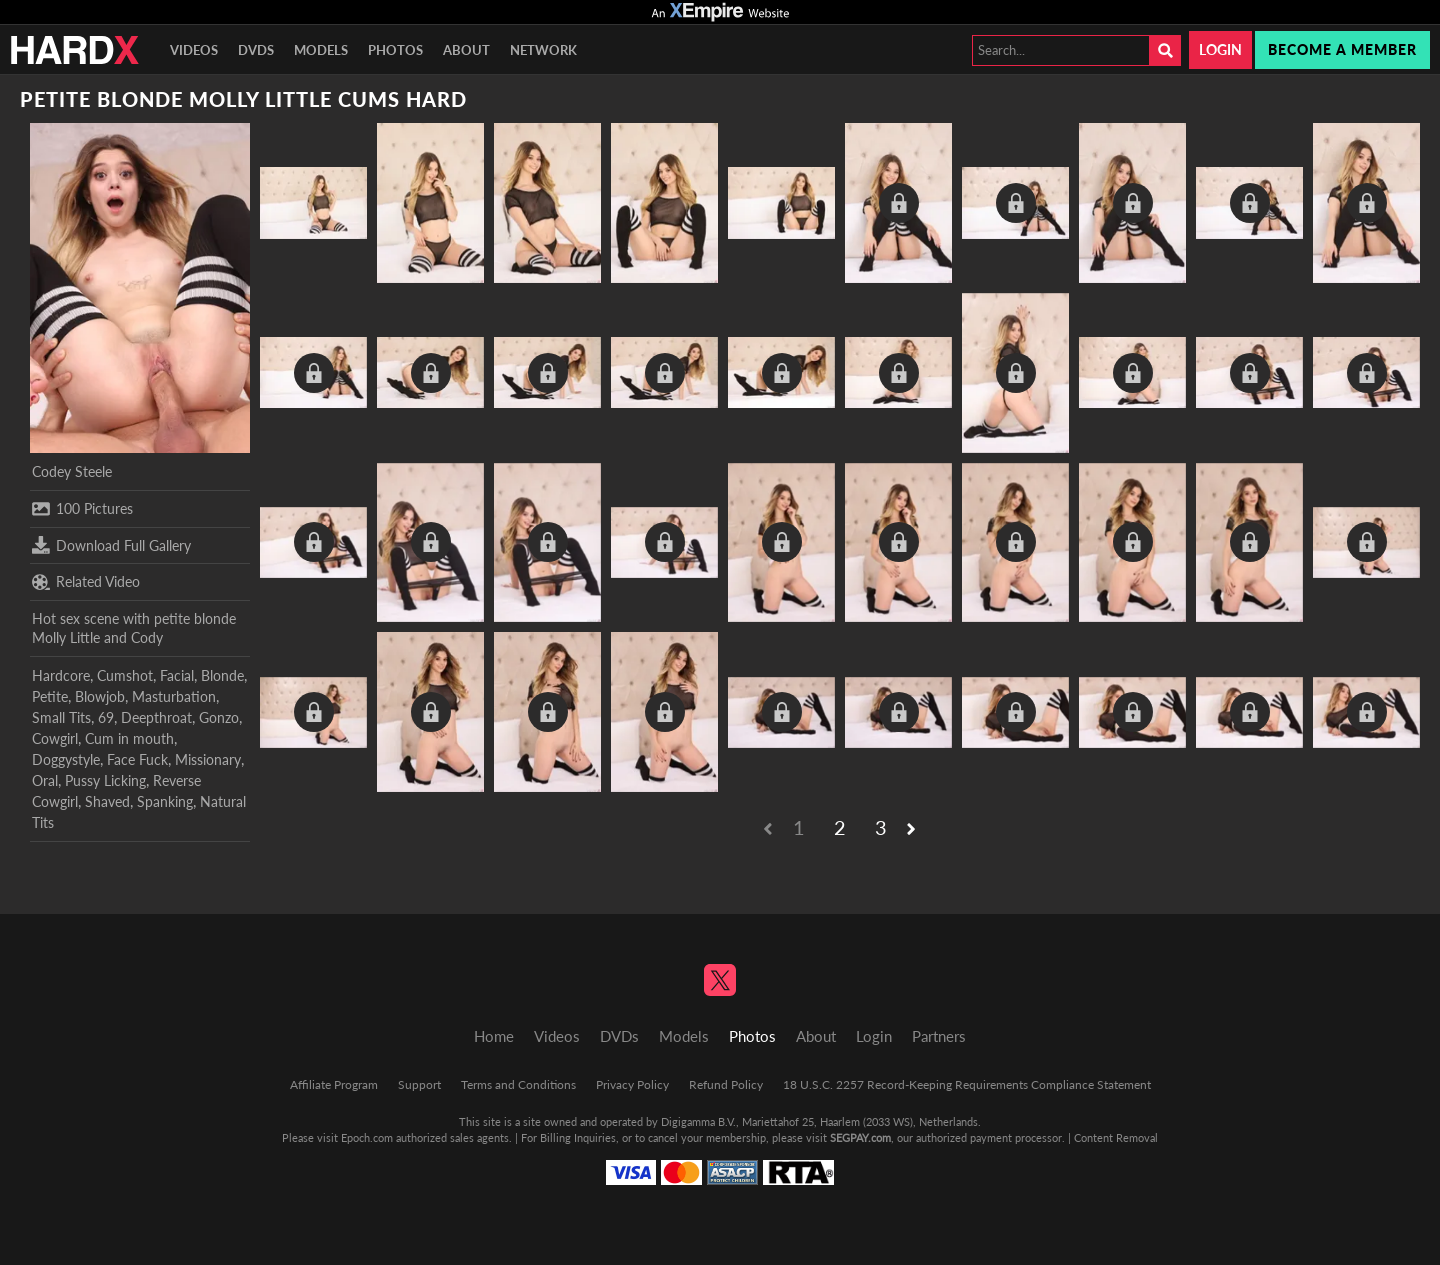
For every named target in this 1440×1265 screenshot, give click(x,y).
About (466, 50)
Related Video (86, 582)
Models (321, 50)
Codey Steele (72, 471)
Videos (194, 50)
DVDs (256, 50)
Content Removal (1116, 1137)
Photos (395, 50)
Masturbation (174, 696)
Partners (939, 1036)
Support (419, 1084)
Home (494, 1036)
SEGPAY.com (860, 1137)
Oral (45, 780)
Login (1220, 49)
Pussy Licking (105, 780)
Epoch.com (367, 1137)
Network (543, 50)
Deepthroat (156, 717)
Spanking (165, 801)
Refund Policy (726, 1084)
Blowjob (100, 696)
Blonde (222, 675)
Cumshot (125, 675)
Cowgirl (55, 738)
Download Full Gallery (111, 545)
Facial (177, 675)
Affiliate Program (334, 1084)
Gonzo (219, 717)
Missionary (208, 759)
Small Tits (61, 717)
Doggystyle (66, 759)
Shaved (107, 801)
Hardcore (61, 675)
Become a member (1342, 49)
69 (106, 717)
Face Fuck (137, 759)
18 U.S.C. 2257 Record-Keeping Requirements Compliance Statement (967, 1084)
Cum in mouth (129, 738)
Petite (50, 696)
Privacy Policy (632, 1084)
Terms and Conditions (518, 1084)
